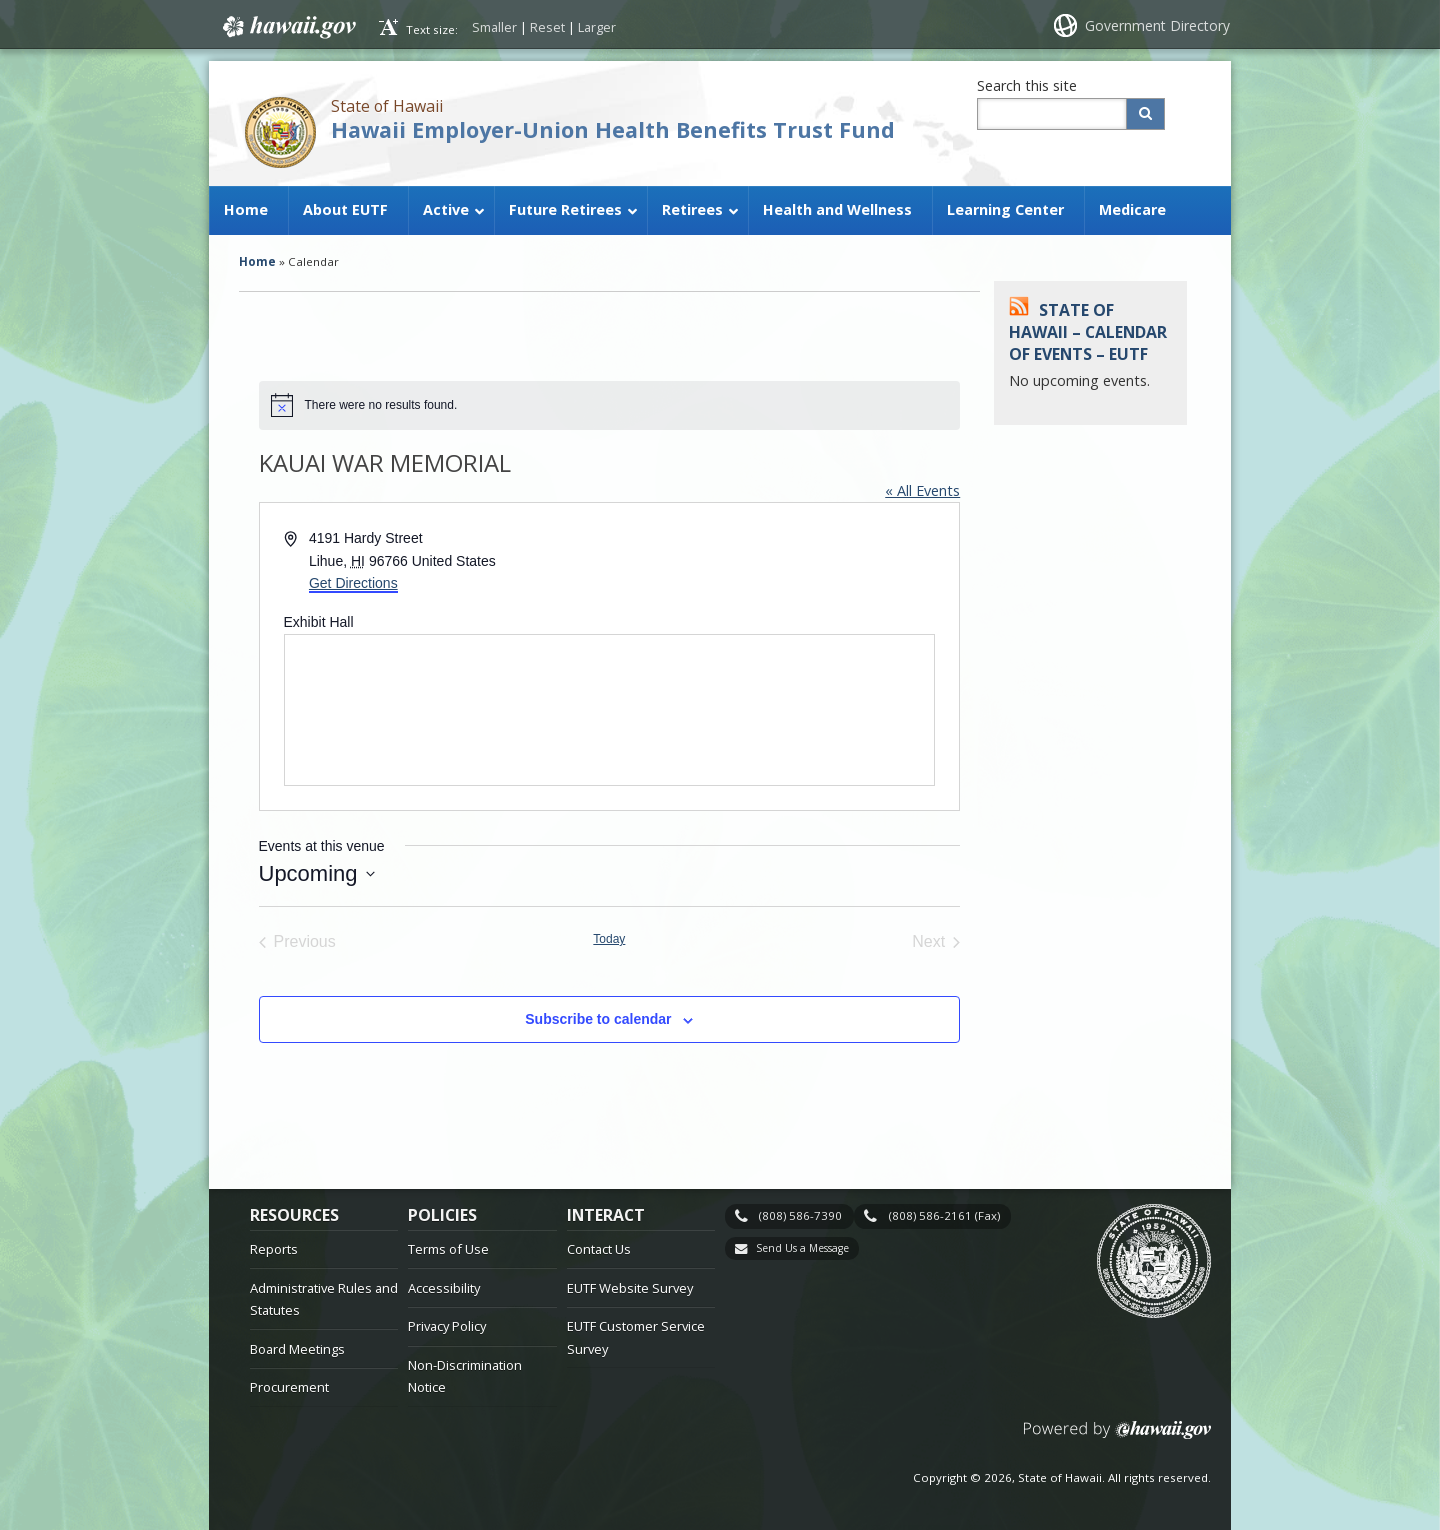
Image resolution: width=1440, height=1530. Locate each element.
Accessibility (444, 1288)
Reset (547, 27)
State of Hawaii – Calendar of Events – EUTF (1088, 332)
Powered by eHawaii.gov (1117, 1437)
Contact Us (599, 1249)
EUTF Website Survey (630, 1288)
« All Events (922, 490)
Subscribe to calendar (598, 1019)
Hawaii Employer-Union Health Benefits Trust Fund (613, 129)
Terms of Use (448, 1249)
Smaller (494, 27)
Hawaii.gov (287, 27)
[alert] (610, 405)
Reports (274, 1249)
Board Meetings (297, 1349)
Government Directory (1157, 25)
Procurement (289, 1387)
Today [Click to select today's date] (609, 939)
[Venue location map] (610, 710)
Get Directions (353, 583)
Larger (597, 27)
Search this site (1027, 85)
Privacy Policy (447, 1326)
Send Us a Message (802, 1248)
